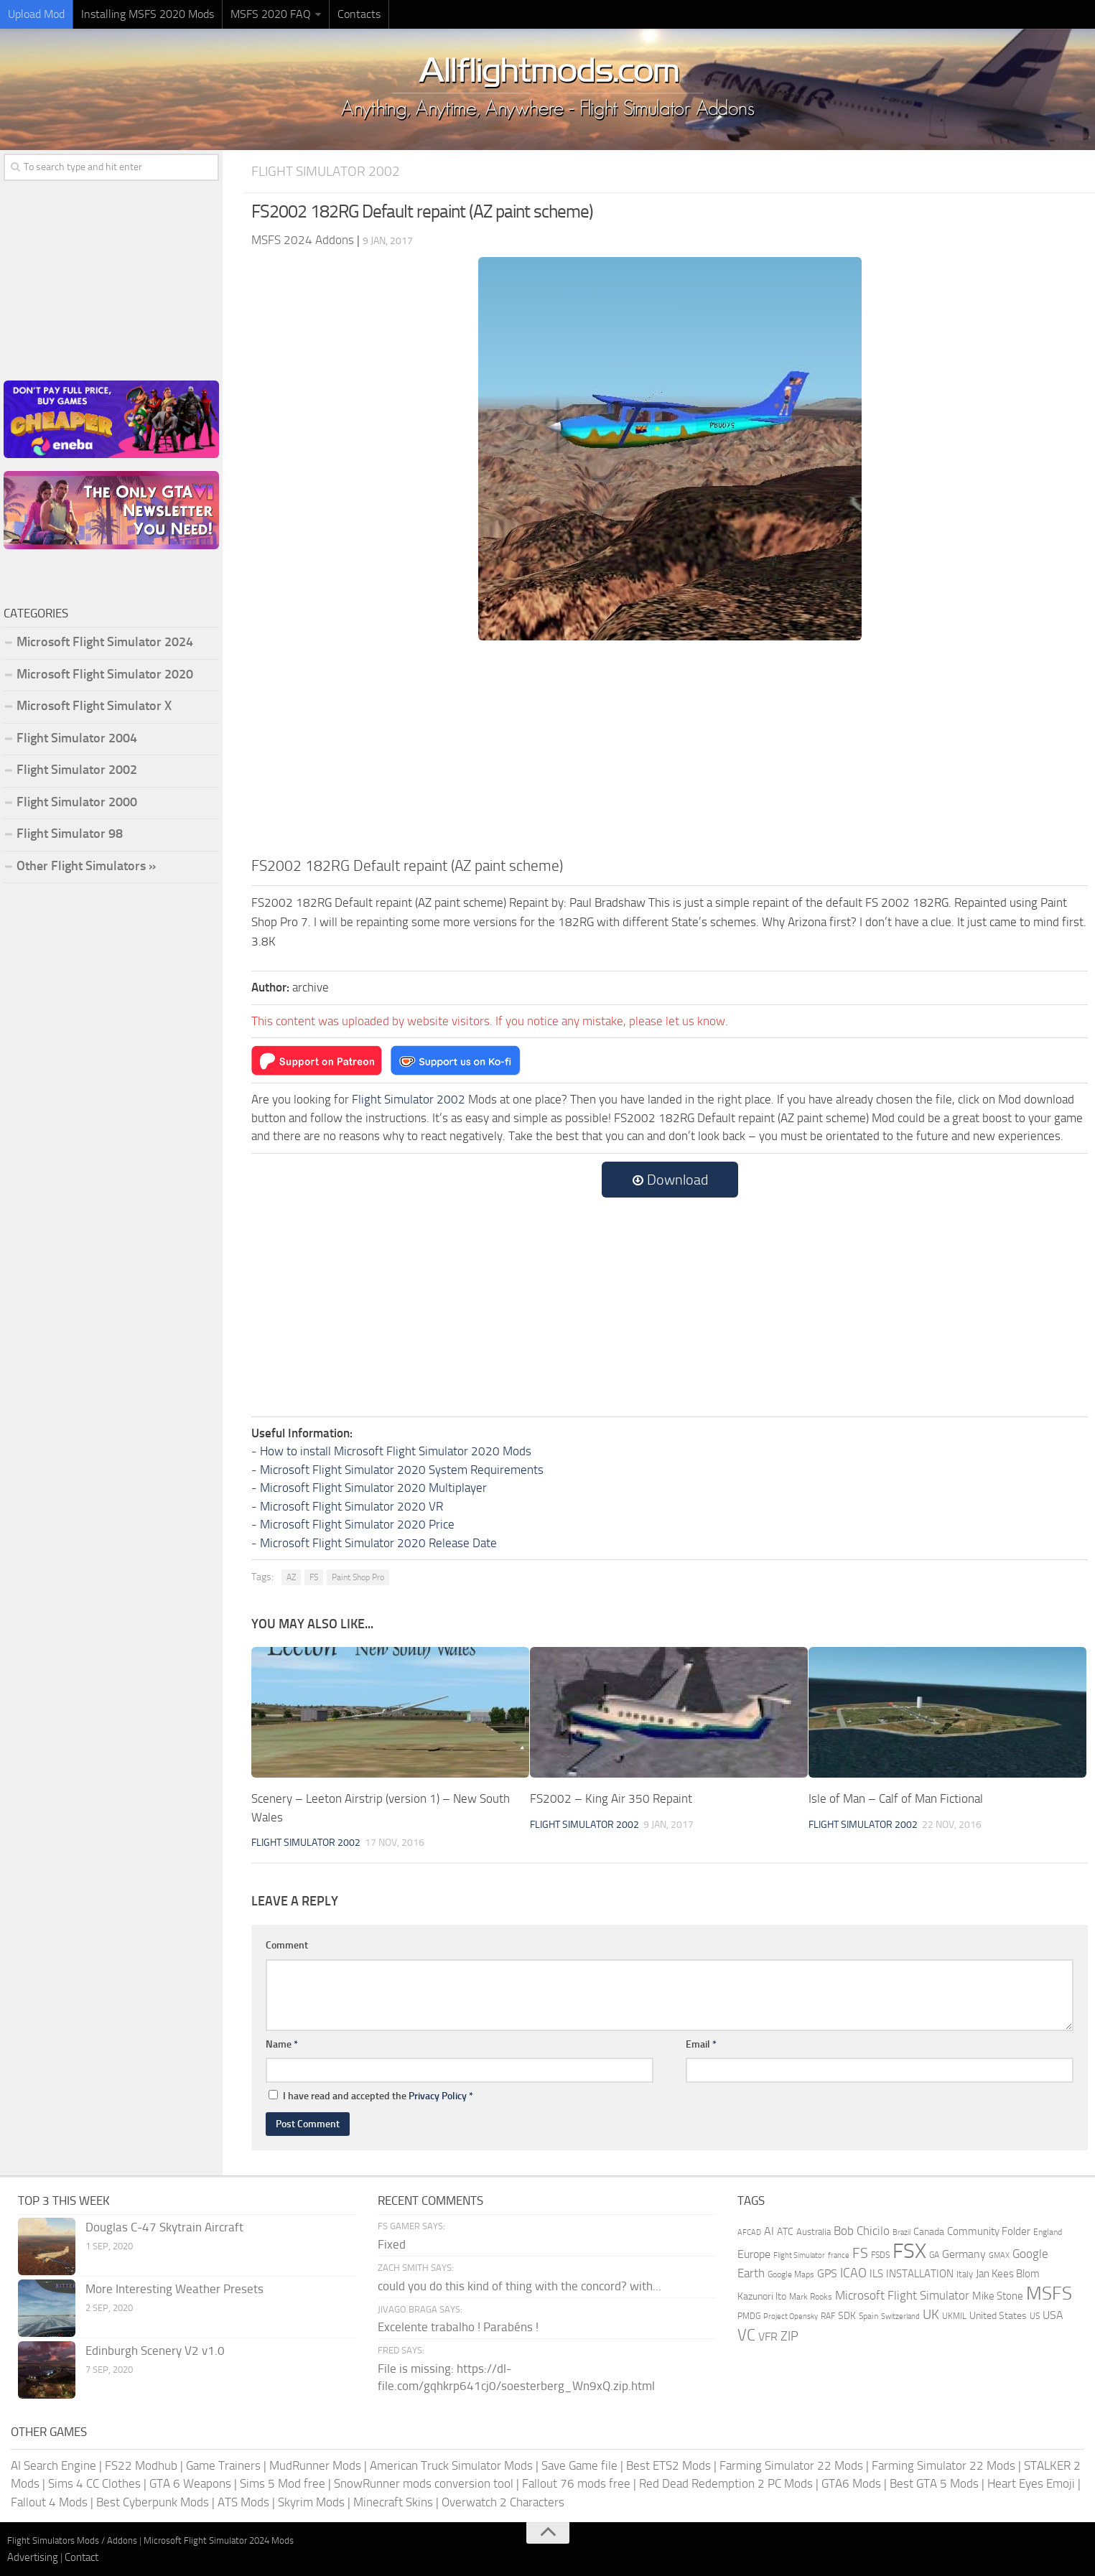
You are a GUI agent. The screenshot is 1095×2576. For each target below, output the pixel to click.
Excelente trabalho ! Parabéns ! (458, 2327)
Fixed (392, 2244)
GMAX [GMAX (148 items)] (999, 2255)
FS (313, 1577)
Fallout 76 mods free (576, 2483)
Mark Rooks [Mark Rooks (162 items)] (810, 2297)
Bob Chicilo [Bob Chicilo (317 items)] (862, 2231)
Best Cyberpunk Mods (152, 2502)
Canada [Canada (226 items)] (928, 2232)
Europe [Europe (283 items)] (753, 2254)
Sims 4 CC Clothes (94, 2483)
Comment (287, 1945)
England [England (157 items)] (1047, 2232)
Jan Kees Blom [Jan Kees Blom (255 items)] (1008, 2273)
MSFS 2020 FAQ (270, 14)
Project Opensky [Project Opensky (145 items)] (790, 2316)
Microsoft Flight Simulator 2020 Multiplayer (373, 1487)
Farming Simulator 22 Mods (791, 2465)
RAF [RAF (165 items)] (828, 2316)
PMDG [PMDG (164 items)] (748, 2316)
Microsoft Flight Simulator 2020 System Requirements (402, 1469)
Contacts (359, 14)
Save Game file (579, 2465)
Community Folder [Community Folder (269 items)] (988, 2231)
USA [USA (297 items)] (1053, 2315)
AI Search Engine (53, 2465)
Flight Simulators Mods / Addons (72, 2540)
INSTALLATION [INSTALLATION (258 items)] (920, 2273)
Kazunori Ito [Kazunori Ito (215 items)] (761, 2296)
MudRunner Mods (315, 2465)
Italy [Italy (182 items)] (964, 2274)
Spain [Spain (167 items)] (868, 2316)
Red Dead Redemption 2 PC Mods (726, 2483)
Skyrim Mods (311, 2502)
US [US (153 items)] (1035, 2316)
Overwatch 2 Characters (503, 2502)
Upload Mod (36, 14)
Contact (81, 2557)
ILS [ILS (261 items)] (876, 2273)
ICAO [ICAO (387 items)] (853, 2273)
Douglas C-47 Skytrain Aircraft (164, 2227)
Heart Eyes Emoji (1031, 2483)
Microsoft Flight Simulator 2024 (105, 642)
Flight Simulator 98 (70, 833)
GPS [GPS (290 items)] (827, 2273)
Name (282, 2044)
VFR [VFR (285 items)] (768, 2336)
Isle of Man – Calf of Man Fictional (896, 1798)
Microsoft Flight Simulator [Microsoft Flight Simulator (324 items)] (902, 2295)
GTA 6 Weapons (190, 2483)
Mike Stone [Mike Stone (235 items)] (997, 2296)
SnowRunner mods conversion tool (423, 2483)
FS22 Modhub (141, 2465)
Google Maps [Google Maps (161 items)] (791, 2274)
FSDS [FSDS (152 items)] (880, 2255)
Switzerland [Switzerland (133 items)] (900, 2316)
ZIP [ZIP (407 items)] (789, 2336)
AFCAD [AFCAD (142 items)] (749, 2232)
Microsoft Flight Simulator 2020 (105, 674)
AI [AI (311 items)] (769, 2231)
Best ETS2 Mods (668, 2465)
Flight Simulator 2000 (77, 802)
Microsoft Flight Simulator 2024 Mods (219, 2540)
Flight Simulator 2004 (77, 738)
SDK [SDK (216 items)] (847, 2316)
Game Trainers (223, 2465)
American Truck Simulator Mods (451, 2465)
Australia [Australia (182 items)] (813, 2231)
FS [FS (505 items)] (860, 2253)
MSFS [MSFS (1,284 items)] (1049, 2293)
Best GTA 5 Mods (934, 2483)
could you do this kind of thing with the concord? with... (519, 2286)
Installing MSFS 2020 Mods (147, 14)
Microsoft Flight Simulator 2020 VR (351, 1506)
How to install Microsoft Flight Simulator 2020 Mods (395, 1451)
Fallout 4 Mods (49, 2502)
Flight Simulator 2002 (325, 171)
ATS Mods (243, 2502)
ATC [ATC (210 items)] (785, 2232)
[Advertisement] (669, 746)
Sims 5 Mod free (282, 2483)
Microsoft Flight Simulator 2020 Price (357, 1524)
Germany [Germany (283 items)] (964, 2254)
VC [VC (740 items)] (746, 2335)
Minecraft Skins (393, 2502)
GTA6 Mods (851, 2483)
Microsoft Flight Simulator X (94, 706)
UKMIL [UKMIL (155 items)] (954, 2316)
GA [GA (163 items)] (934, 2255)
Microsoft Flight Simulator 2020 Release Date (378, 1543)
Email (701, 2044)
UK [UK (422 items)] (931, 2315)
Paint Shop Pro (358, 1577)
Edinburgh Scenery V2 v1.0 (155, 2350)
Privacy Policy (438, 2096)
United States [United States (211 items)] (998, 2316)
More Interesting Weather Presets (174, 2289)
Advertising (32, 2557)
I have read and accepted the (371, 2096)
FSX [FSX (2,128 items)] (909, 2251)
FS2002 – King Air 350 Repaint (611, 1798)
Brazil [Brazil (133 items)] (901, 2232)
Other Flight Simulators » (86, 866)
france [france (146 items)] (838, 2255)
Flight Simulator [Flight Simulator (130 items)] (799, 2255)
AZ (291, 1577)
